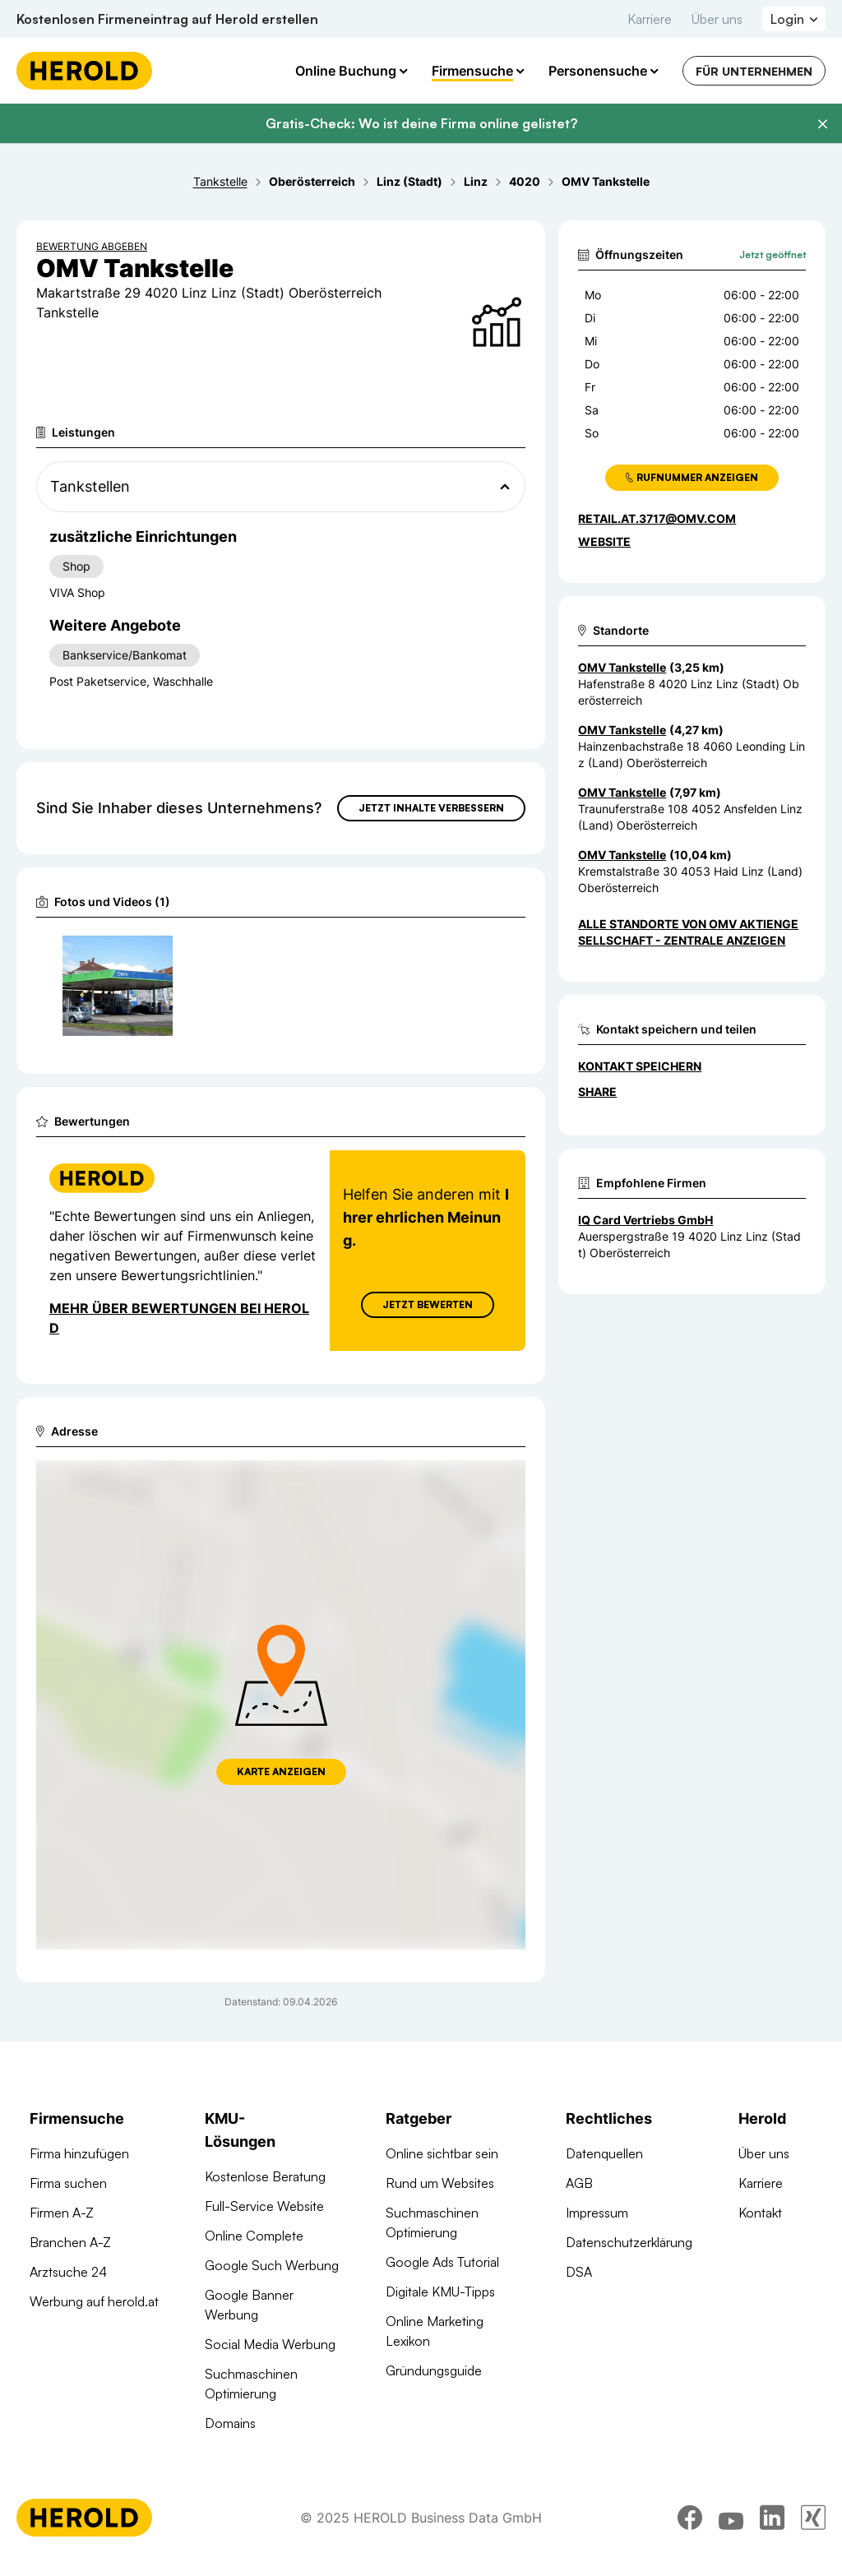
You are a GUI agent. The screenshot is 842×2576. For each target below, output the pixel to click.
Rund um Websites (440, 2183)
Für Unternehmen (754, 71)
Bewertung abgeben (91, 246)
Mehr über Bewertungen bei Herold (179, 1318)
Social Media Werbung (270, 2344)
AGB (579, 2183)
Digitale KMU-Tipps (440, 2291)
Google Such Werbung (272, 2265)
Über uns (717, 19)
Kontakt (760, 2212)
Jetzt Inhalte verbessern (431, 808)
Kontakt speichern (639, 1066)
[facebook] (690, 2517)
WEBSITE (604, 541)
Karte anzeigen (281, 1771)
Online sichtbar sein (442, 2153)
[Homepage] (84, 71)
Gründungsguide (434, 2370)
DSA (579, 2272)
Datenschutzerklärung (629, 2242)
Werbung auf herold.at (94, 2301)
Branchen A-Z (70, 2242)
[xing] (813, 2517)
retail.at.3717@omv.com (657, 518)
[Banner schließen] (822, 124)
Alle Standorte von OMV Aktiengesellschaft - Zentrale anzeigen (688, 932)
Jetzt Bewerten (427, 1304)
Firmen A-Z (62, 2212)
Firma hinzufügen (79, 2153)
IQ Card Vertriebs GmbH (645, 1220)
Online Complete (254, 2235)
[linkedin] (772, 2517)
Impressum (597, 2212)
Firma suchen (68, 2183)
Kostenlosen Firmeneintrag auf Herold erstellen (167, 19)
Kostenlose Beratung (265, 2176)
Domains (230, 2423)
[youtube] (731, 2517)
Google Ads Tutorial (442, 2262)
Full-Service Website (264, 2206)
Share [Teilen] (597, 1091)
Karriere (649, 19)
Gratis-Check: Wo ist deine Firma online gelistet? (421, 123)
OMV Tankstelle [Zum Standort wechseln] (622, 667)
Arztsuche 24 (68, 2272)
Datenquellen (604, 2153)
